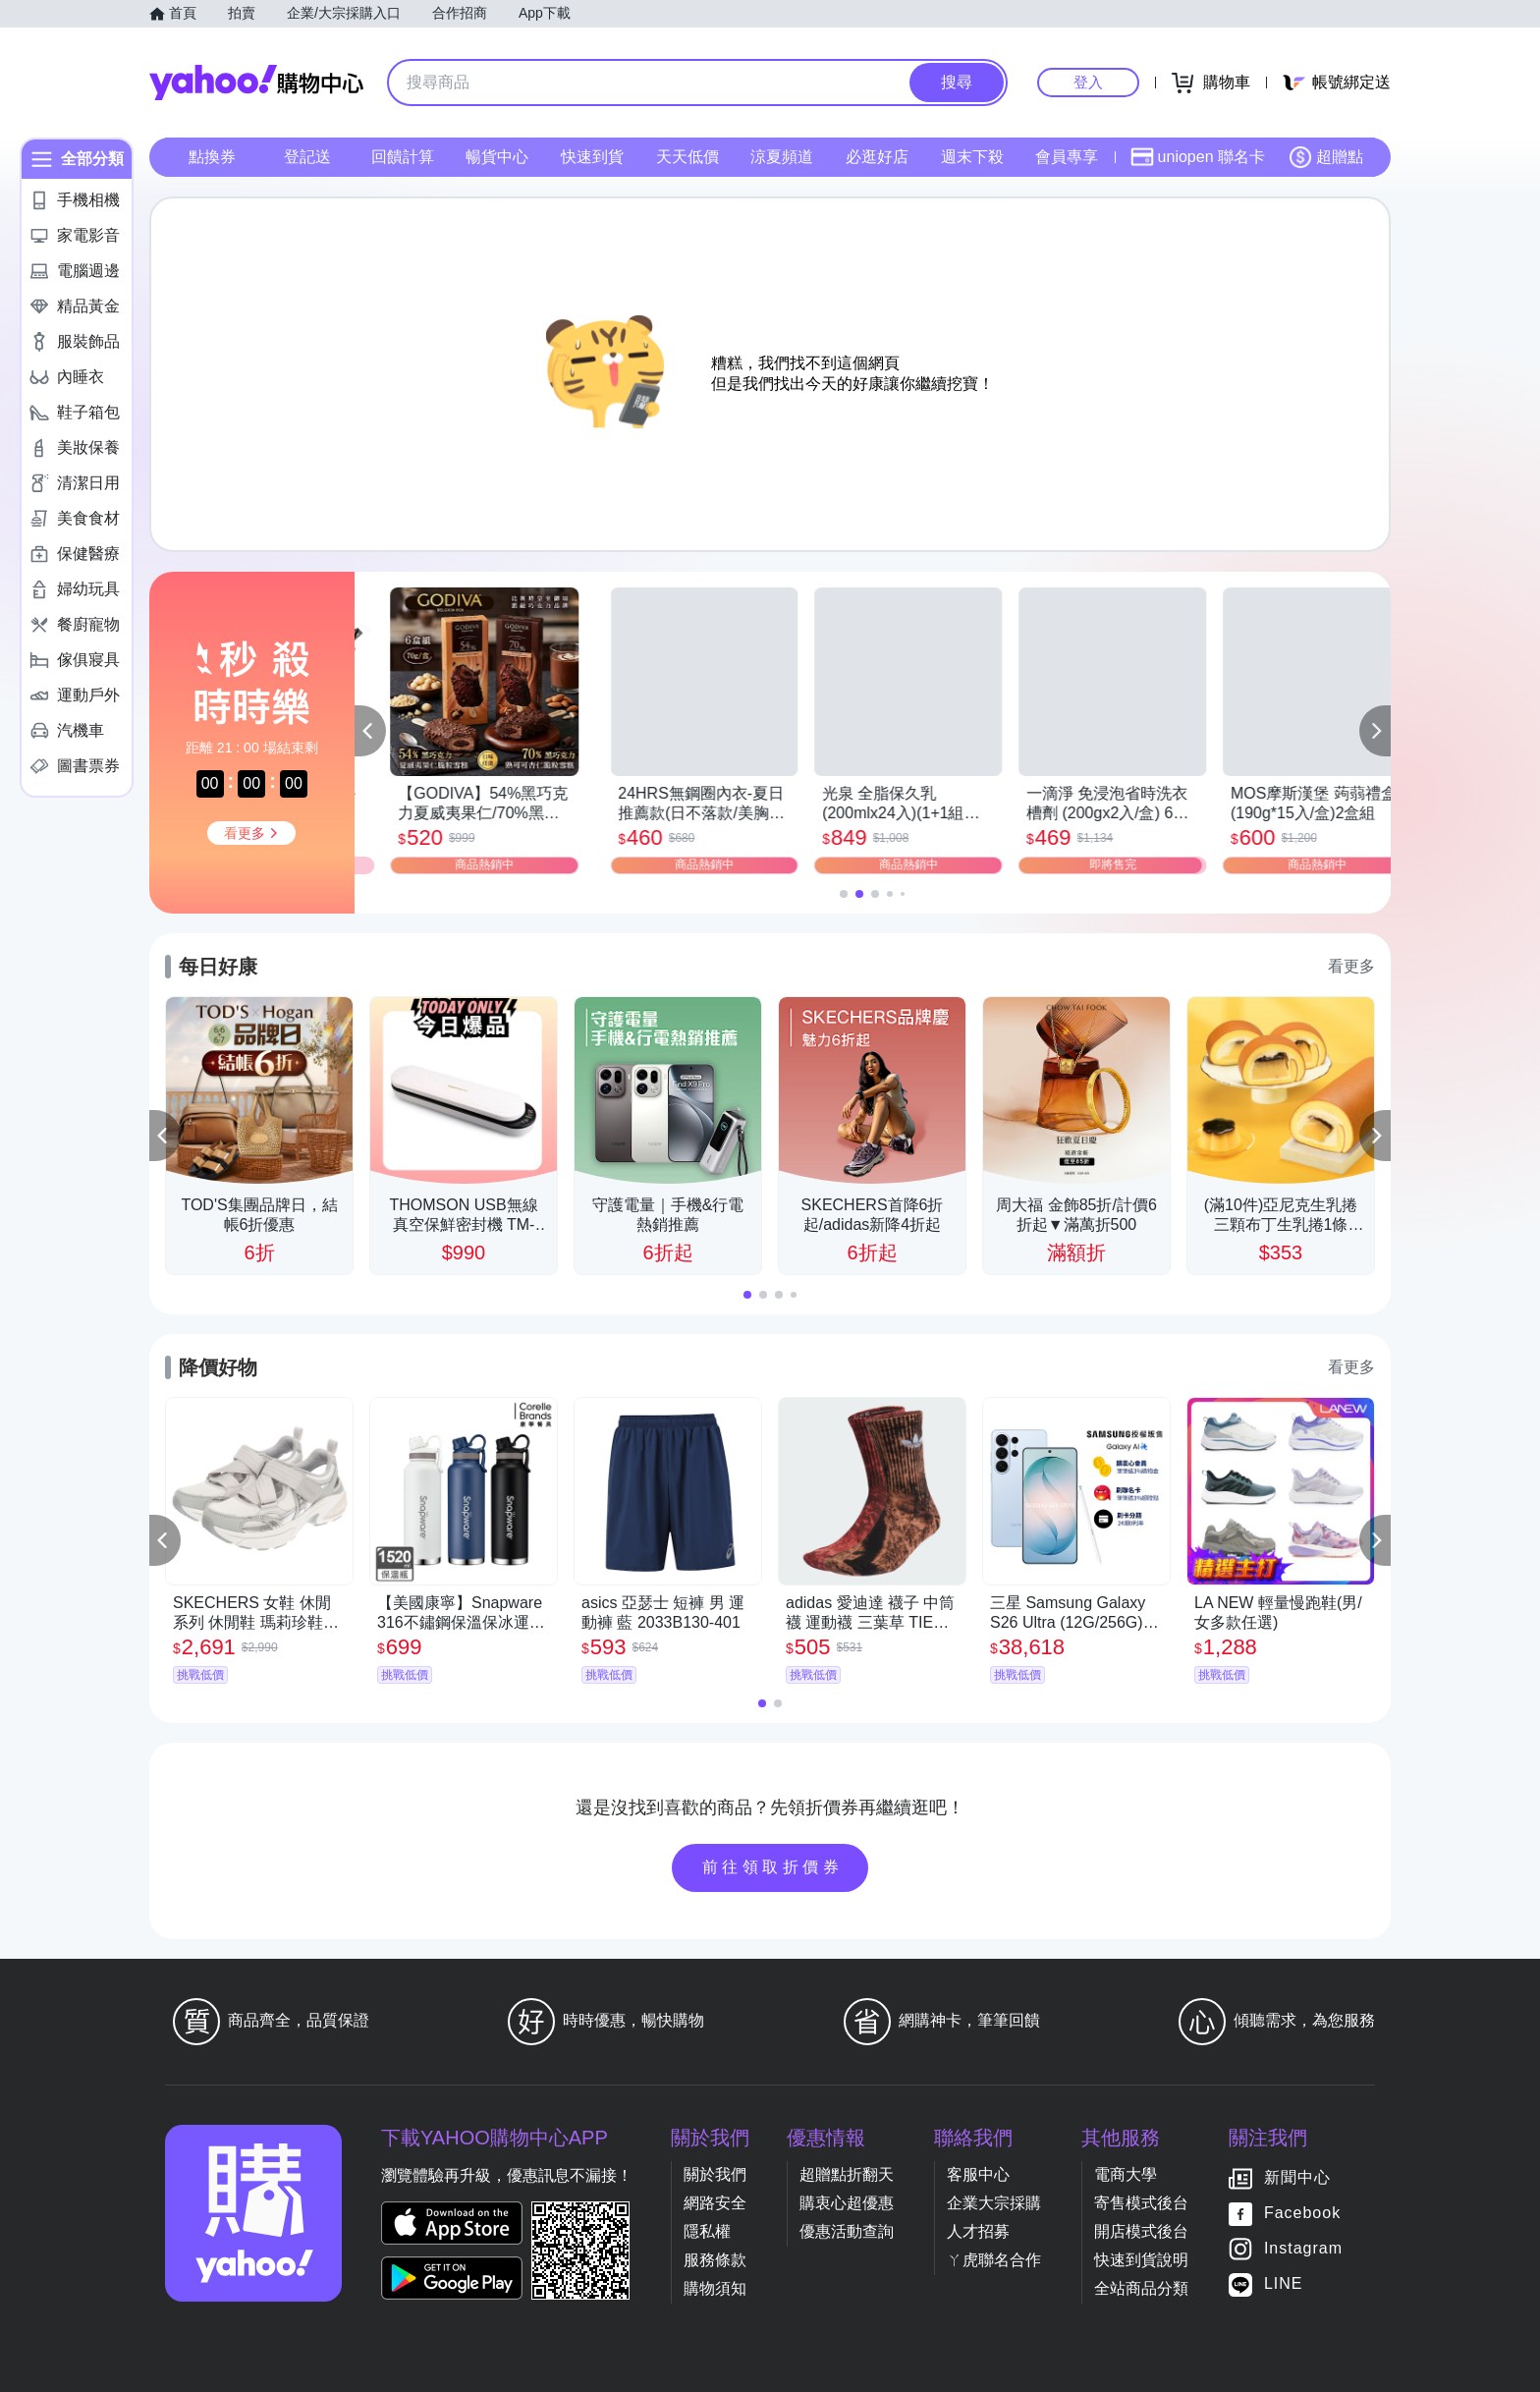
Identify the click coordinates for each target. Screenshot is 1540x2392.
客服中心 (978, 2174)
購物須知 (715, 2288)
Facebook (1302, 2212)
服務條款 (715, 2260)
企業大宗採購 (994, 2203)
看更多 (1351, 966)
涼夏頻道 (781, 156)
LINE (1283, 2283)
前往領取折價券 (773, 1867)
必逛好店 (877, 156)
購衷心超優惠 (846, 2203)
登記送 (307, 156)
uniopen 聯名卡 (1197, 157)
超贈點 (1326, 157)
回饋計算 (402, 156)
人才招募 (978, 2231)
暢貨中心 (497, 156)
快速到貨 (592, 156)
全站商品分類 (1141, 2288)
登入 (1088, 82)
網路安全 (715, 2203)
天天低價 (687, 156)
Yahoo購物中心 (256, 82)
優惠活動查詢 (846, 2231)
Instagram (1303, 2248)
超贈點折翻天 (846, 2174)
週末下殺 (972, 156)
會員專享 (1066, 156)
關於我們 (715, 2174)
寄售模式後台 (1141, 2203)
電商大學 (1125, 2174)
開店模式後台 (1141, 2231)
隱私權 (707, 2231)
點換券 (212, 156)
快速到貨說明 (1141, 2260)
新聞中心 (1297, 2177)
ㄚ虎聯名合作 (994, 2260)
